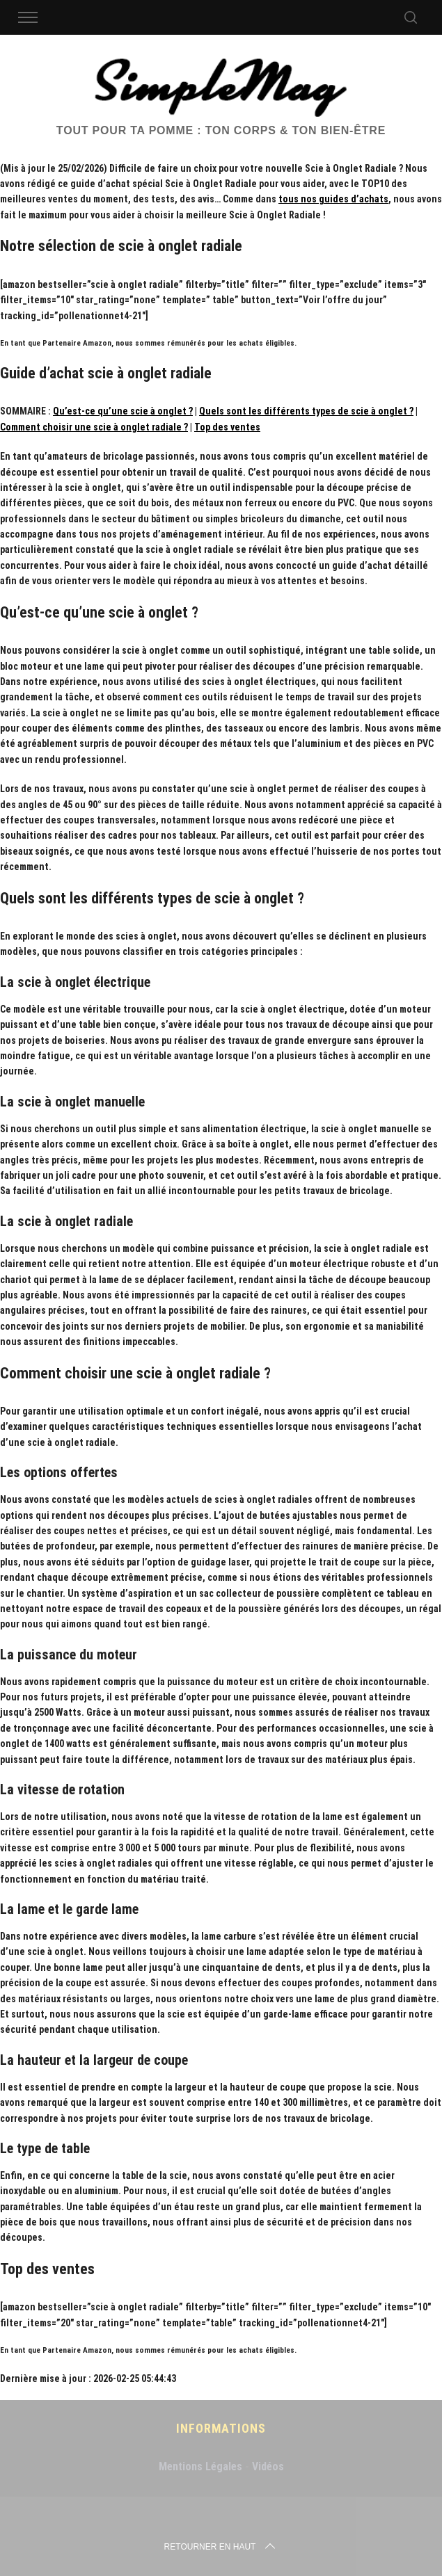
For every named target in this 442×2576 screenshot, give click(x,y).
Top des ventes (227, 427)
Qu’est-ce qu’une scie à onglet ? (123, 411)
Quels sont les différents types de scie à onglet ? (306, 411)
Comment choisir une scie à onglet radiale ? (94, 427)
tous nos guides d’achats (333, 198)
